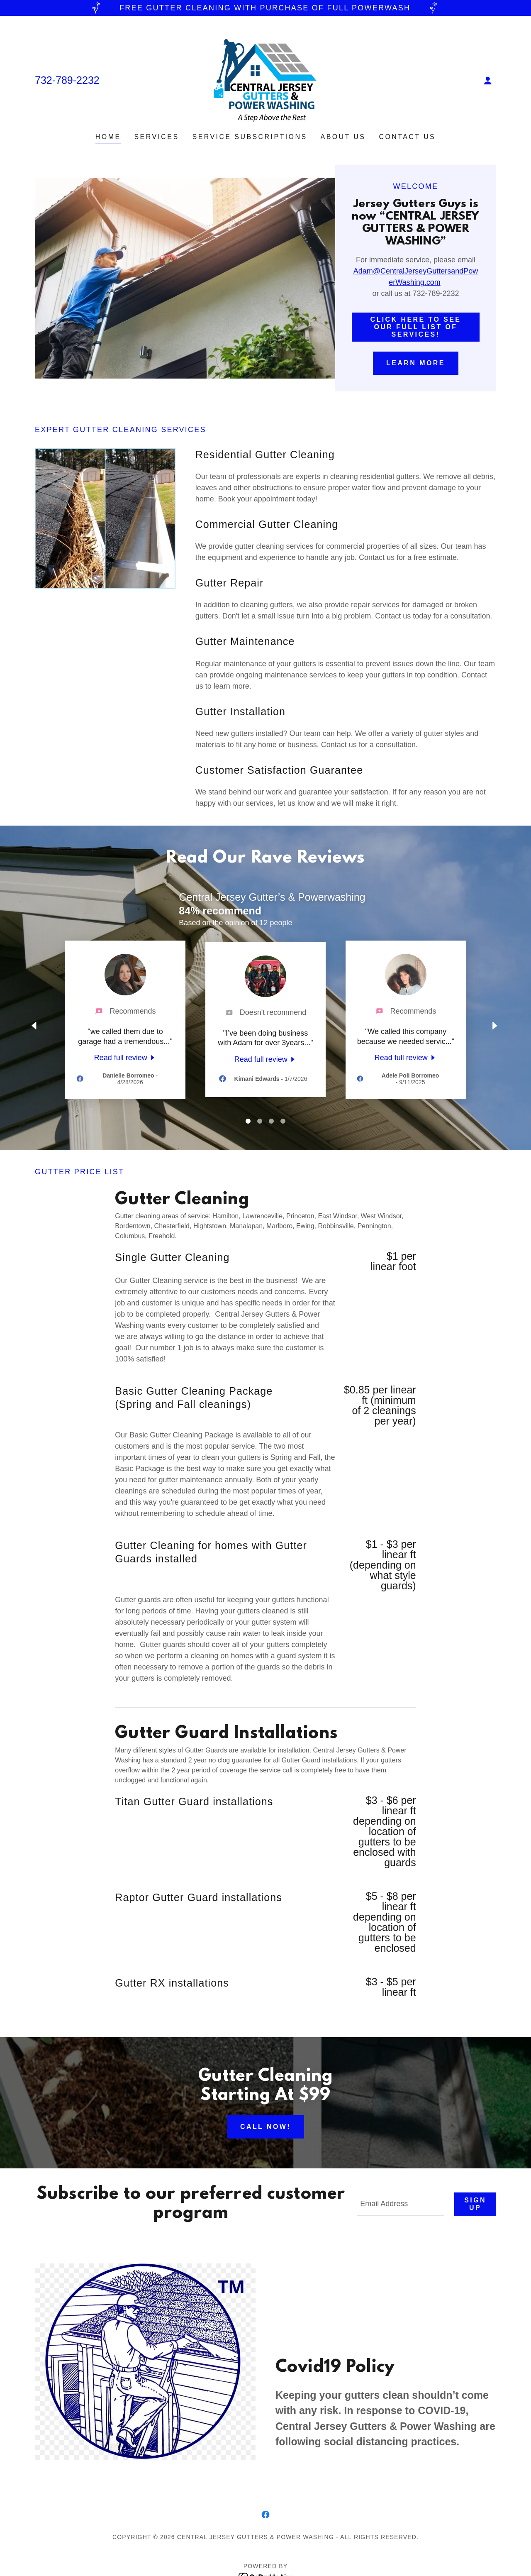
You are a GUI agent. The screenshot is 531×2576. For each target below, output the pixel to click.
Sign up (475, 2204)
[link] (265, 80)
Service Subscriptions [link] (249, 136)
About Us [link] (343, 136)
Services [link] (156, 136)
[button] (488, 80)
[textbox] (400, 2204)
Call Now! (265, 2126)
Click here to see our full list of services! (415, 327)
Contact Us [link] (407, 136)
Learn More (415, 363)
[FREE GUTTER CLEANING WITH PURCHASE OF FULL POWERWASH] (265, 8)
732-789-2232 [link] (67, 80)
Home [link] (108, 136)
